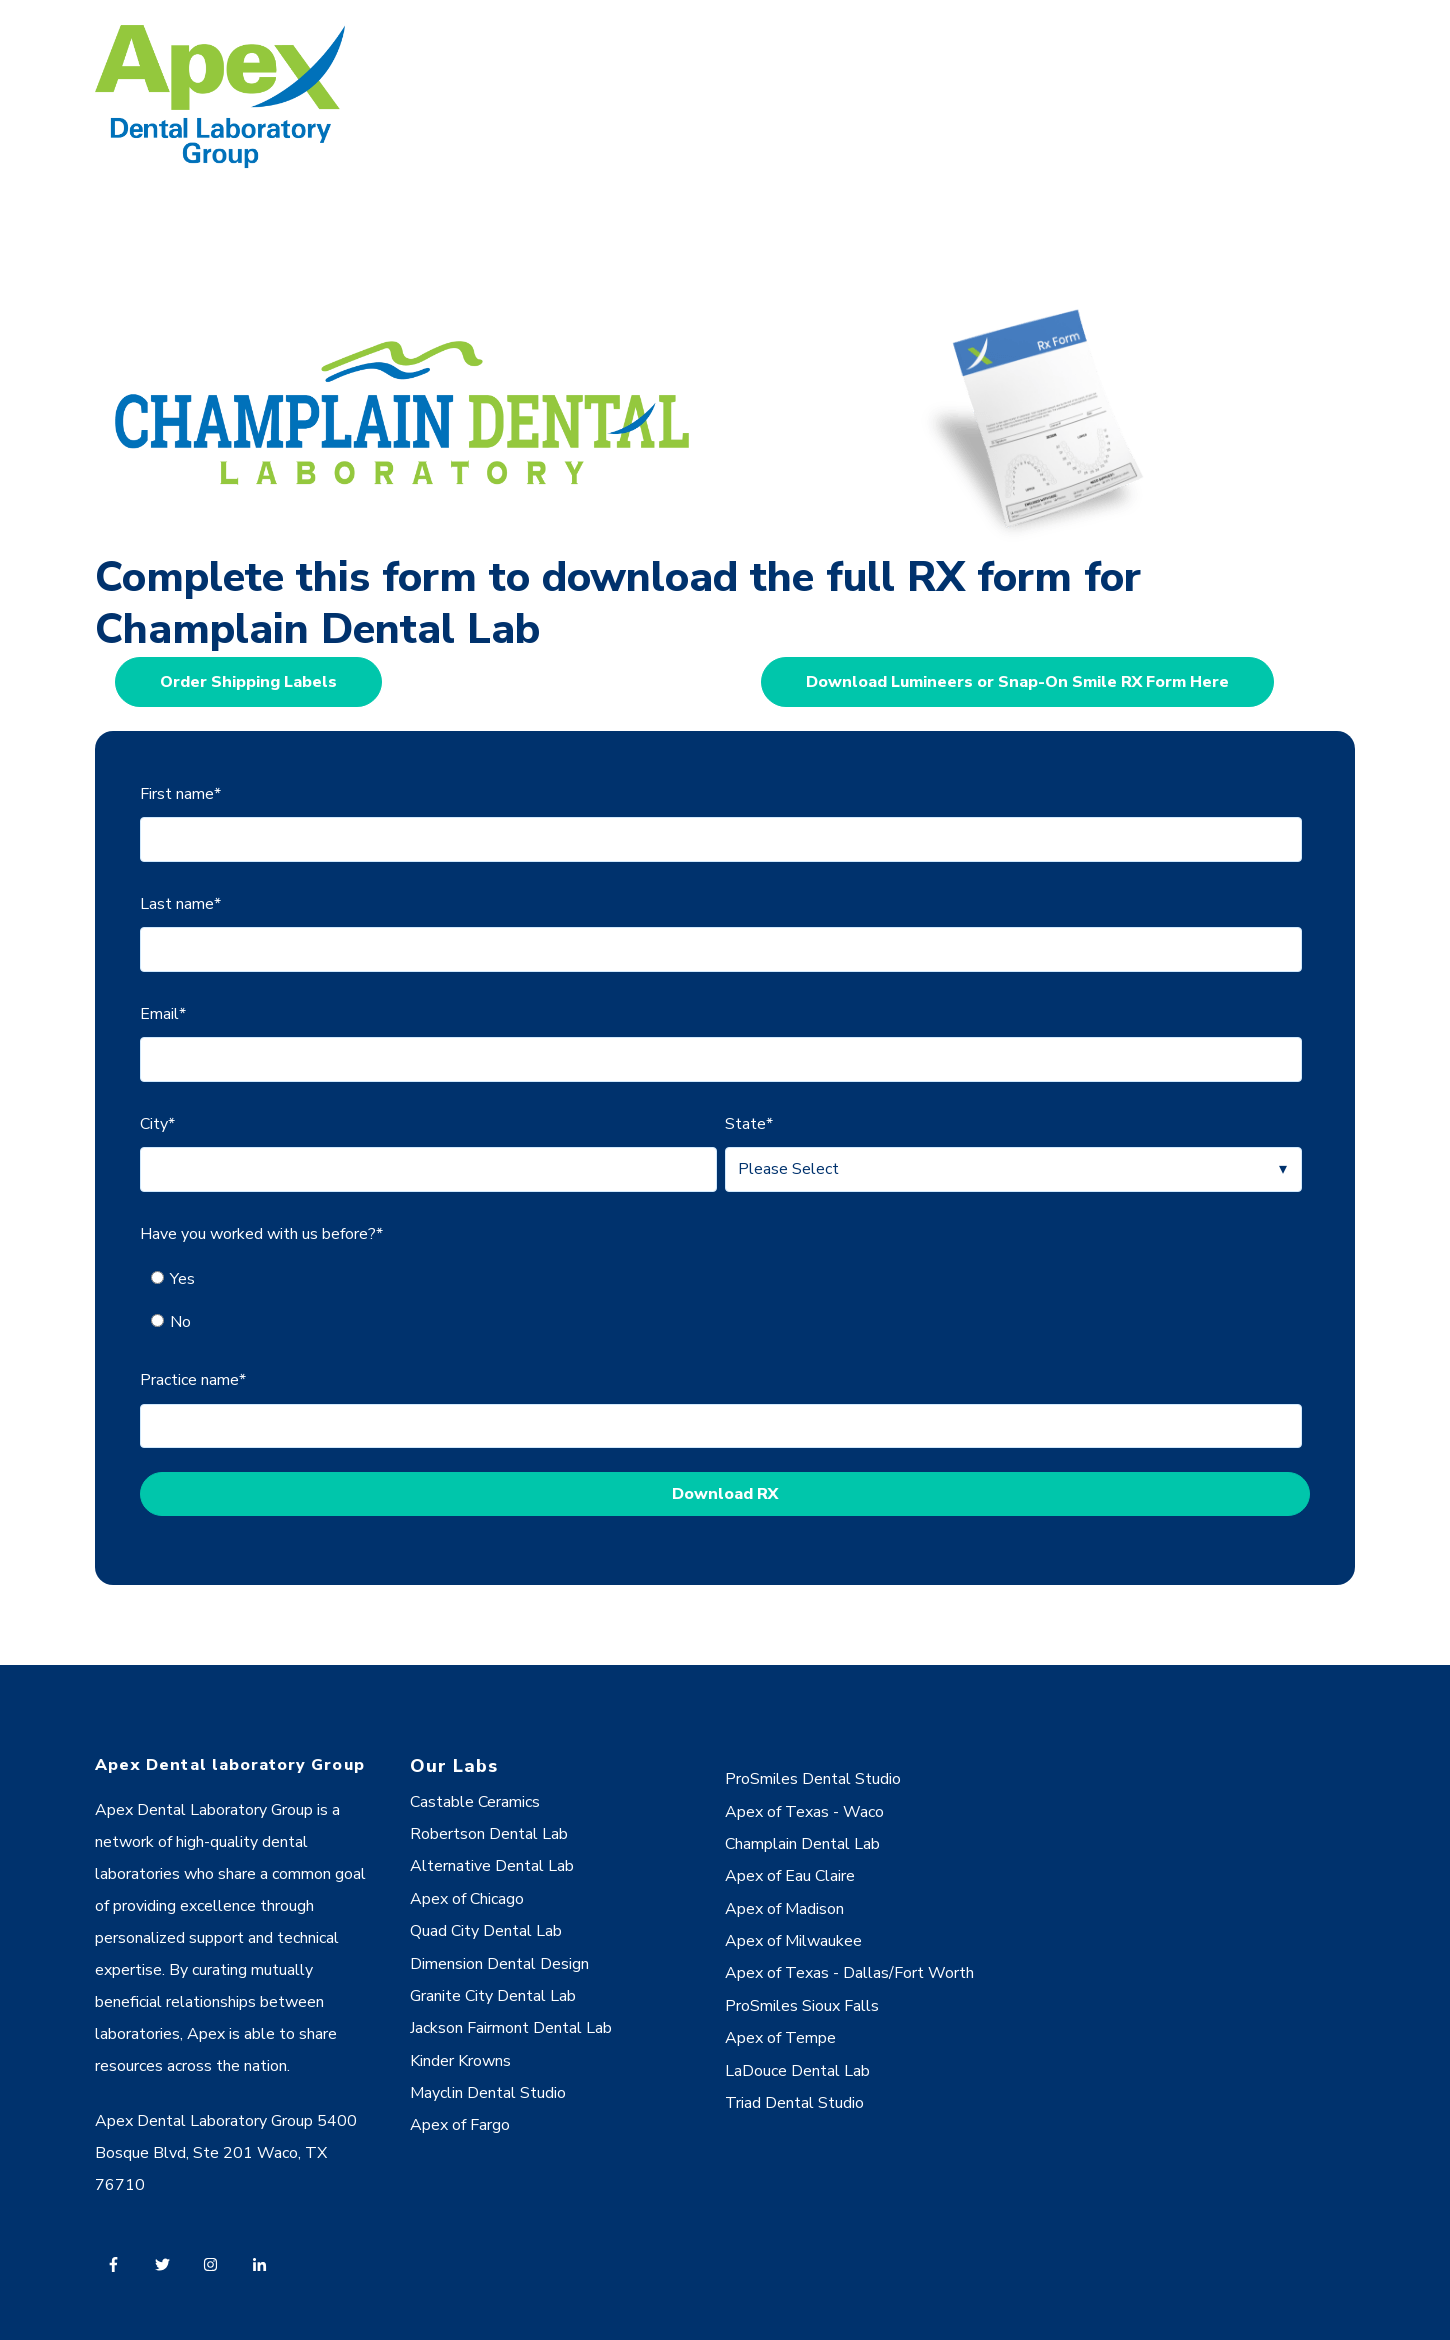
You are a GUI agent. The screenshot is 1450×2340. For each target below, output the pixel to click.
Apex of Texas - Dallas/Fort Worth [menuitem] (849, 1973)
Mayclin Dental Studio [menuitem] (488, 2093)
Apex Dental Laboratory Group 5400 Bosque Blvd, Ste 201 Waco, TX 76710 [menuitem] (226, 2153)
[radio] (732, 1279)
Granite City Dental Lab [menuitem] (493, 1996)
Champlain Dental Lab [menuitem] (802, 1844)
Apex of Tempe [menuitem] (780, 2038)
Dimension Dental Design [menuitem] (499, 1964)
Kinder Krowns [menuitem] (460, 2061)
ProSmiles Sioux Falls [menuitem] (802, 2006)
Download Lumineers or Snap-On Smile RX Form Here (1017, 682)
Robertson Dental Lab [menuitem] (489, 1834)
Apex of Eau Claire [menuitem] (790, 1876)
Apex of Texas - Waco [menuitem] (804, 1812)
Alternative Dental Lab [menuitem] (492, 1866)
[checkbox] (721, 1300)
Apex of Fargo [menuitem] (460, 2125)
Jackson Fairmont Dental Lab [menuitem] (511, 2028)
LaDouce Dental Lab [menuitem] (797, 2071)
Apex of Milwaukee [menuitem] (793, 1941)
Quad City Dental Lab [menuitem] (486, 1931)
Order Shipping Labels (248, 682)
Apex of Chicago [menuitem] (467, 1899)
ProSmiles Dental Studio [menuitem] (813, 1779)
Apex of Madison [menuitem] (784, 1909)
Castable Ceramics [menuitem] (475, 1802)
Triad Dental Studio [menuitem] (794, 2103)
